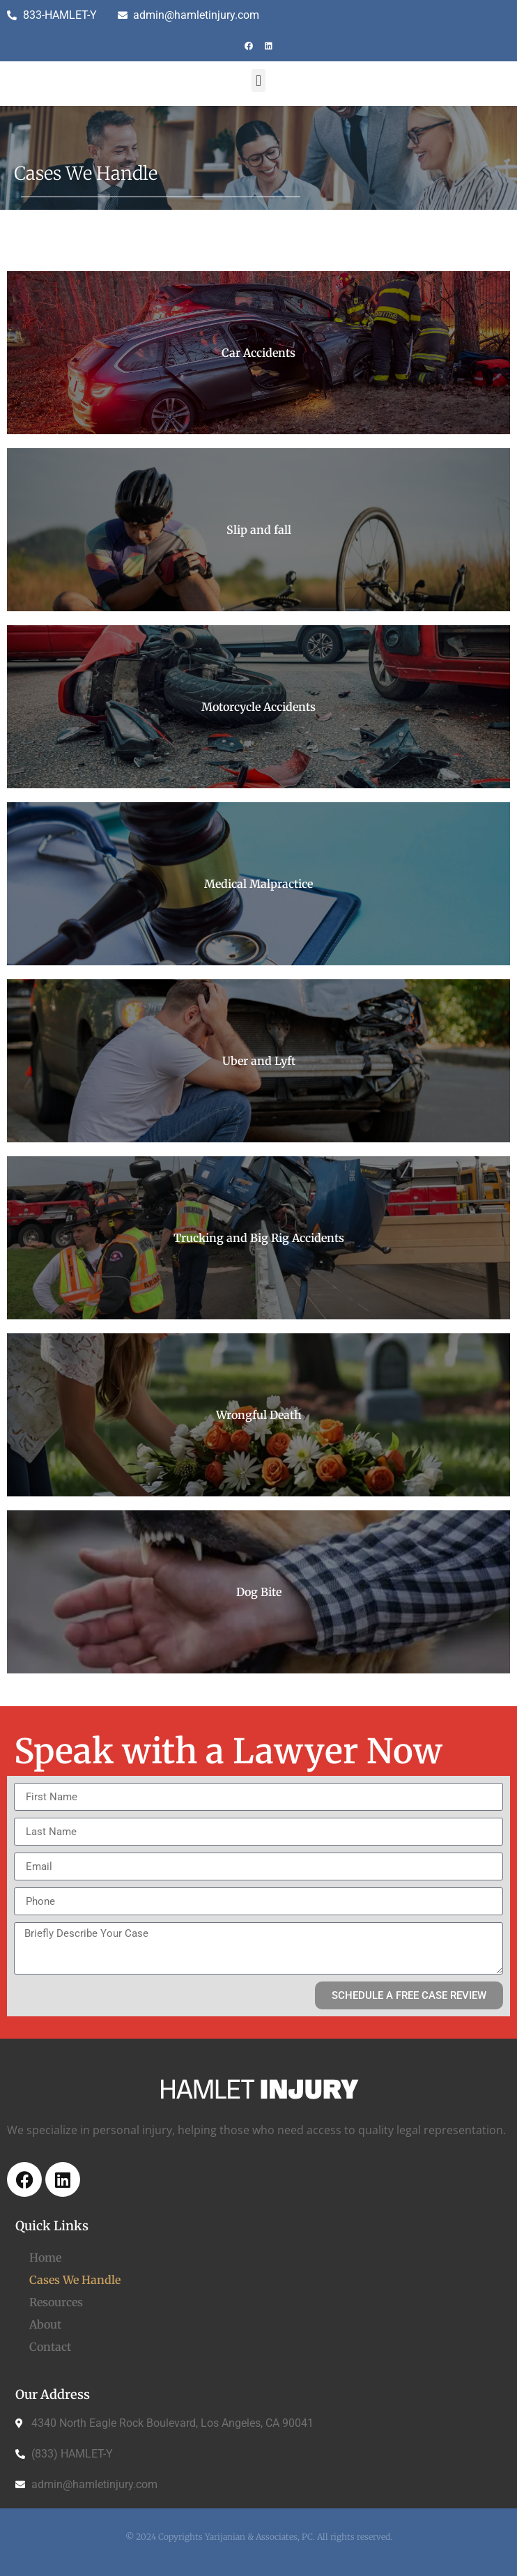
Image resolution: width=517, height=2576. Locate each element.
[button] (258, 80)
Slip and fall (258, 530)
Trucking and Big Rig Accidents (258, 1238)
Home (45, 2257)
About (45, 2324)
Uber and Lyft (258, 1061)
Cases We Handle (75, 2280)
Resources (56, 2302)
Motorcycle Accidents (258, 707)
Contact (50, 2347)
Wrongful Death (259, 1415)
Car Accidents (258, 353)
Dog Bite (258, 1592)
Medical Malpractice (258, 884)
